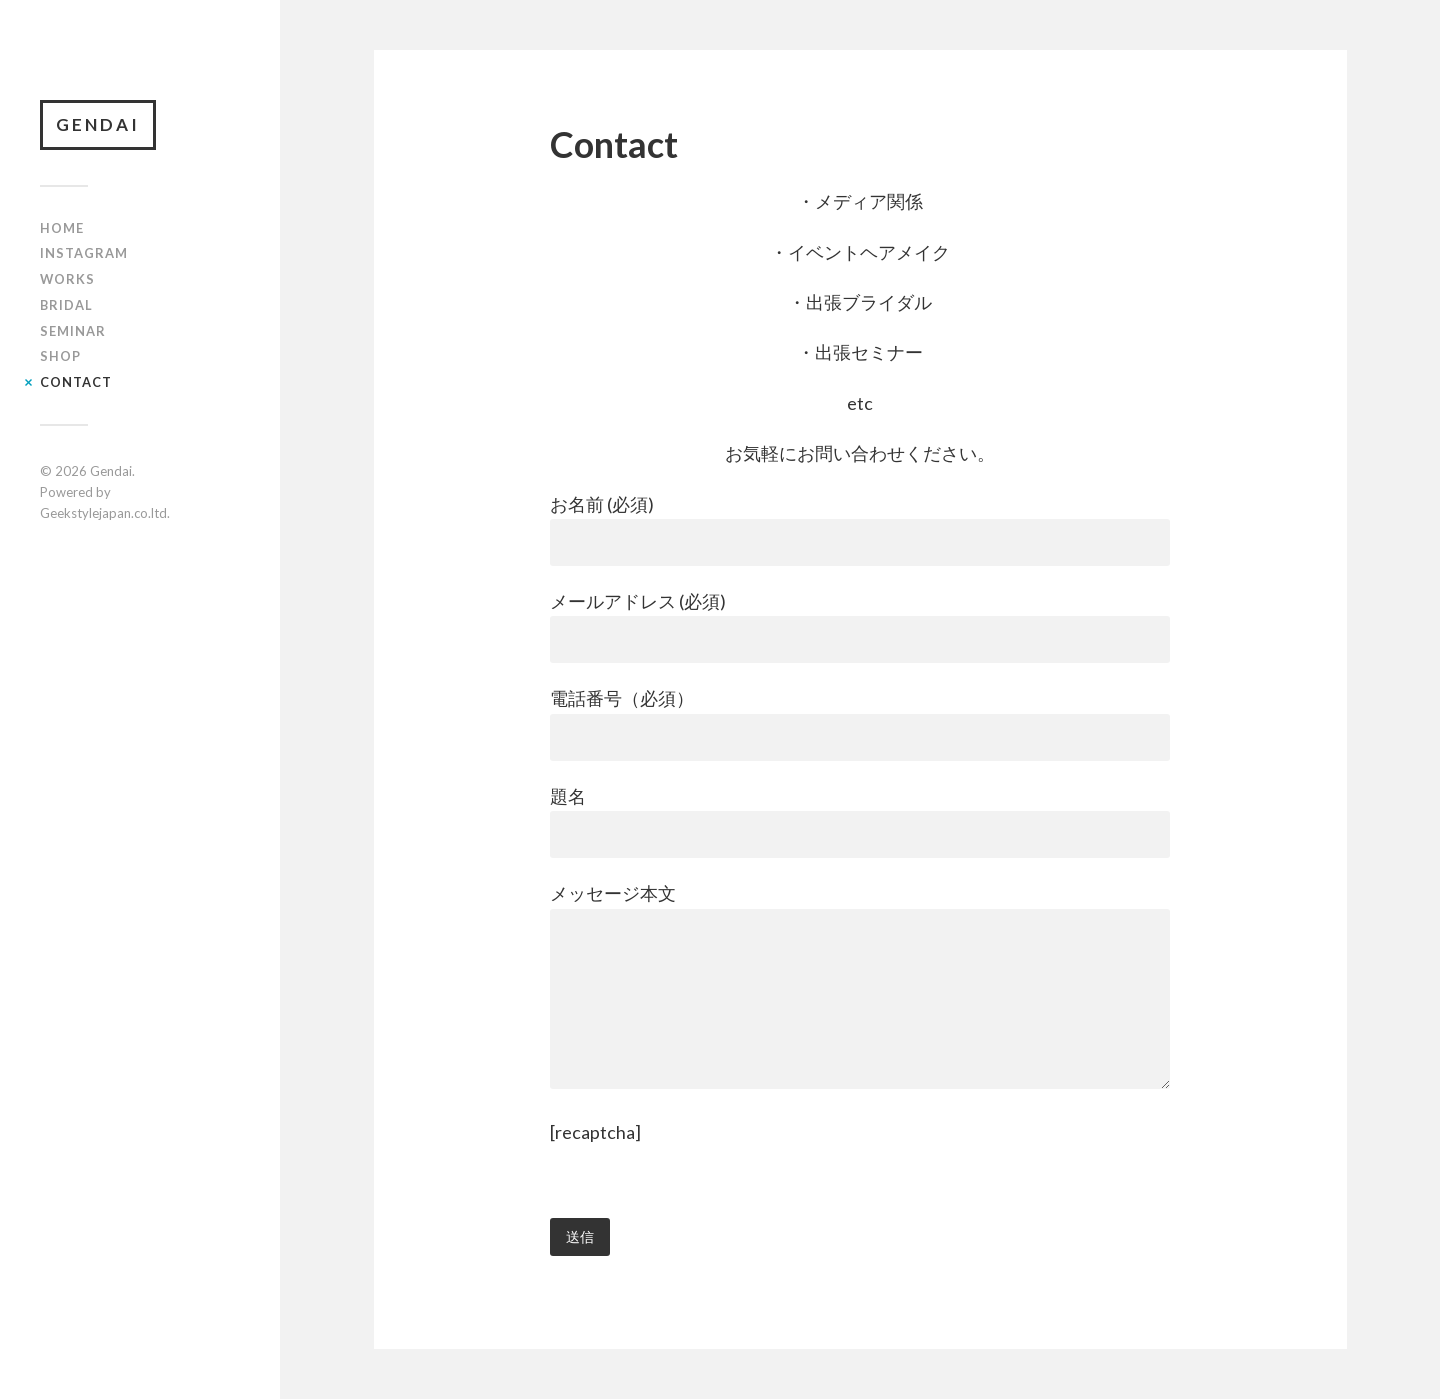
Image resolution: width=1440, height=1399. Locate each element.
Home (62, 228)
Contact (76, 382)
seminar (73, 331)
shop (60, 356)
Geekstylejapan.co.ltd (103, 513)
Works (67, 279)
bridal (66, 305)
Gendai (98, 124)
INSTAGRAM (84, 253)
